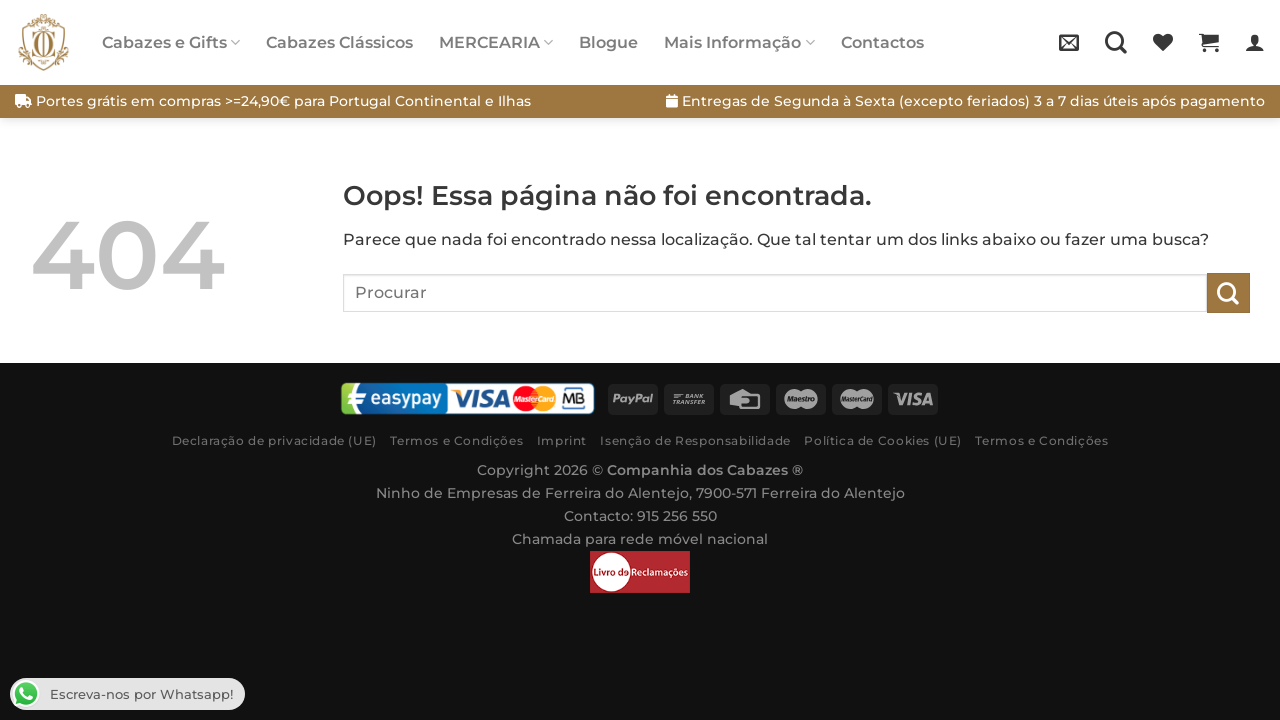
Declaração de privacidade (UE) (274, 440)
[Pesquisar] (1116, 42)
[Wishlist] (1163, 42)
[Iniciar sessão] (1255, 42)
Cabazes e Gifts (171, 42)
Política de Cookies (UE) (883, 440)
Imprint (562, 440)
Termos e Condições (456, 440)
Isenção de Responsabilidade (695, 440)
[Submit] (1228, 292)
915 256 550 (677, 516)
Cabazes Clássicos (339, 42)
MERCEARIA (496, 42)
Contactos (882, 42)
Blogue (608, 42)
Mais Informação (739, 42)
